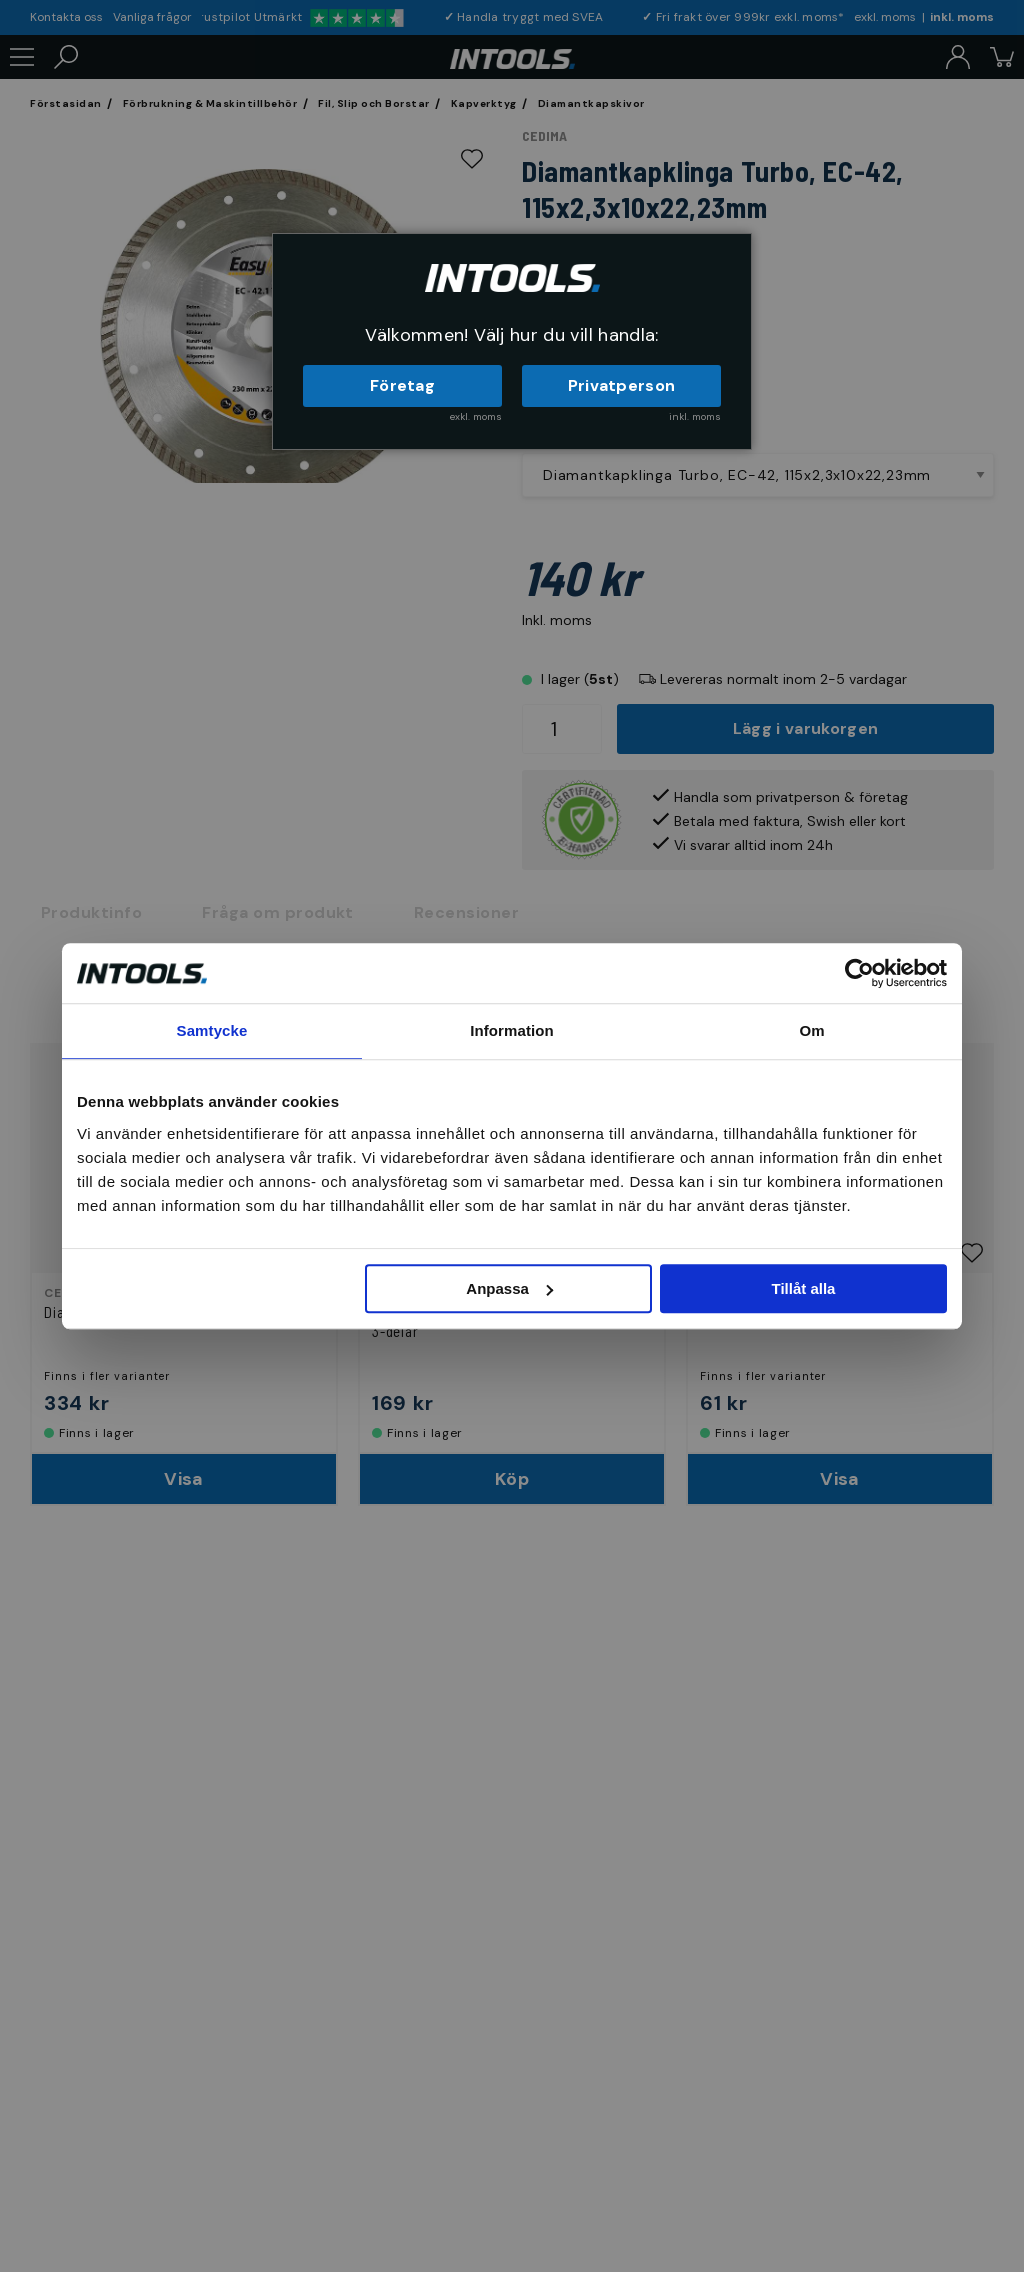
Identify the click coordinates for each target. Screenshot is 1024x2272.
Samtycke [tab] (212, 1030)
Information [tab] (512, 1030)
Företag (402, 385)
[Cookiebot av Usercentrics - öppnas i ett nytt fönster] (859, 973)
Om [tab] (811, 1030)
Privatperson (622, 385)
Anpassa (509, 1288)
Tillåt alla (803, 1288)
